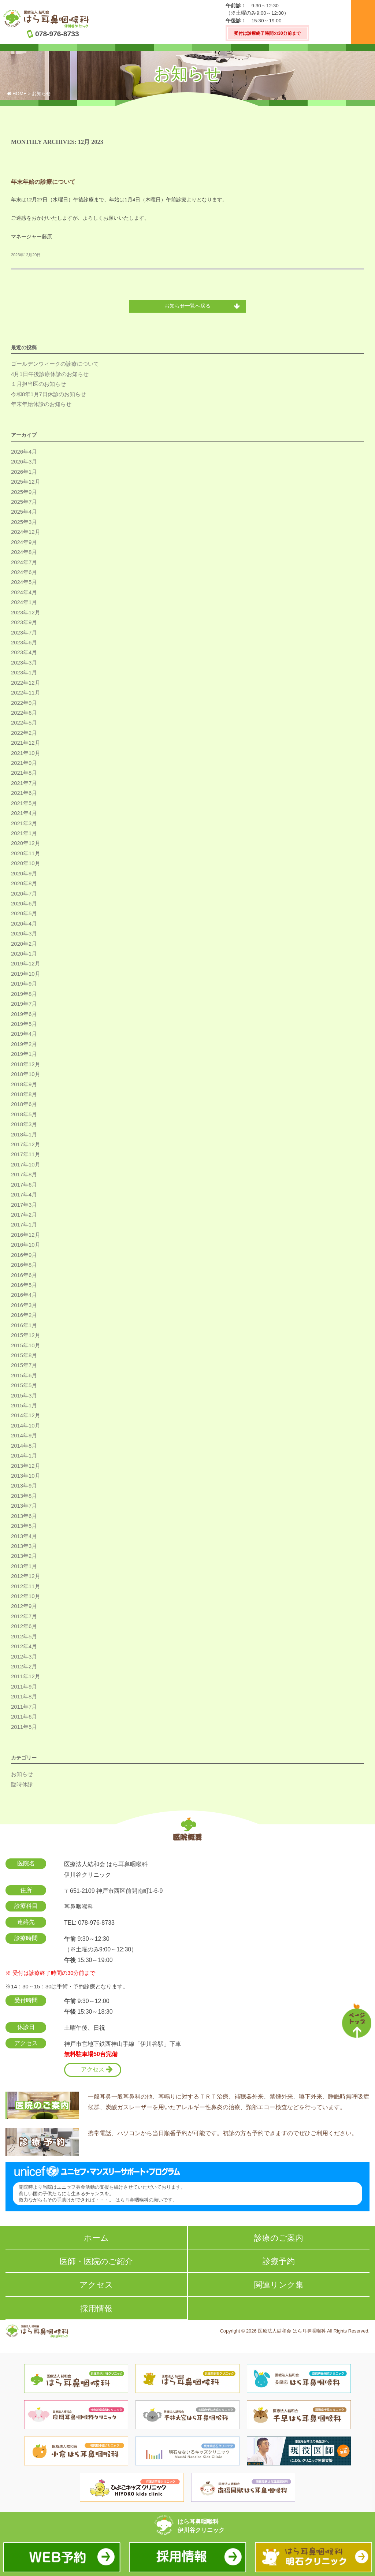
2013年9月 (24, 1486)
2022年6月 (24, 713)
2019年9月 (24, 984)
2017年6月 (24, 1185)
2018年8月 (24, 1094)
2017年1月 (24, 1225)
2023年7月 (24, 633)
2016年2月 (24, 1315)
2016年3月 (24, 1305)
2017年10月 (25, 1165)
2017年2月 (24, 1215)
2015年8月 (24, 1355)
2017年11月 (25, 1154)
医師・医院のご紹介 (96, 2262)
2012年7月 (24, 1616)
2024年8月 (24, 552)
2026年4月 (24, 452)
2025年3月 (24, 522)
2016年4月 (24, 1295)
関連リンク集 (279, 2286)
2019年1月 (24, 1054)
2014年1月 (24, 1456)
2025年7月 (24, 502)
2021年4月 (24, 813)
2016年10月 (25, 1245)
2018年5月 (24, 1114)
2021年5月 (24, 803)
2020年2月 (24, 944)
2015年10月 (25, 1345)
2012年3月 (24, 1657)
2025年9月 (24, 492)
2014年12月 (25, 1415)
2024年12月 (25, 532)
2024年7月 (24, 562)
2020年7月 (24, 894)
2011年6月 (24, 1717)
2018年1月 (24, 1135)
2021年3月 (24, 823)
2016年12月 (25, 1235)
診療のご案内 (278, 2239)
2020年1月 (24, 954)
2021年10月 (25, 753)
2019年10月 (25, 974)
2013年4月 (24, 1536)
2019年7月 (24, 1004)
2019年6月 (24, 1014)
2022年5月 (24, 723)
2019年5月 (24, 1024)
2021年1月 (24, 833)
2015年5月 (24, 1385)
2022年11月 (25, 693)
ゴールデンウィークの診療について (55, 364)
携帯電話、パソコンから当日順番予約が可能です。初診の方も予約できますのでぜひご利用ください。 (222, 2129)
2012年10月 (25, 1596)
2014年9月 (24, 1435)
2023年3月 (24, 663)
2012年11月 (25, 1586)
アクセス (96, 2286)
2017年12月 (25, 1144)
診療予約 (279, 2262)
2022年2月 (24, 733)
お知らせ (22, 1774)
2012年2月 (24, 1666)
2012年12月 (25, 1576)
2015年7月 (24, 1365)
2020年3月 (24, 934)
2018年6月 (24, 1104)
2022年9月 (24, 703)
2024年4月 (24, 592)
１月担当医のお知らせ (38, 384)
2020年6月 (24, 904)
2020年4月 (24, 924)
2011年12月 (25, 1676)
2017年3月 (24, 1205)
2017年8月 (24, 1174)
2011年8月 (24, 1697)
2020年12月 (25, 843)
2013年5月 (24, 1526)
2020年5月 (24, 913)
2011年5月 (24, 1727)
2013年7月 (24, 1506)
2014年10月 (25, 1426)
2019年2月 (24, 1044)
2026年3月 (24, 462)
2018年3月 (24, 1124)
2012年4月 (24, 1646)
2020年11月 (25, 853)
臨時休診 (22, 1784)
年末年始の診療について (43, 181)
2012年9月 (24, 1606)
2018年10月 (25, 1074)
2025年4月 (24, 512)
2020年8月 (24, 883)
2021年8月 (24, 773)
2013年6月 (24, 1516)
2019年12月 (25, 964)
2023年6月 (24, 642)
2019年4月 (24, 1034)
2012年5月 (24, 1636)
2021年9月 (24, 763)
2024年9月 (24, 542)
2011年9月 (24, 1687)
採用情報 (96, 2309)
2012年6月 (24, 1626)
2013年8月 (24, 1496)
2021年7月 (24, 783)
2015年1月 (24, 1405)
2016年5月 (24, 1285)
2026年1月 (24, 472)
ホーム (96, 2239)
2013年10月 (25, 1476)
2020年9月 (24, 873)
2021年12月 (25, 743)
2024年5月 (24, 582)
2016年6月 (24, 1275)
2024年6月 (24, 572)
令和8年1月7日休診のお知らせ (48, 394)
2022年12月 (25, 683)
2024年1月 (24, 602)
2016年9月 (24, 1255)
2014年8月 (24, 1446)
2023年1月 (24, 672)
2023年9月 (24, 622)
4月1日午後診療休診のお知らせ (50, 374)
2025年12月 (25, 482)
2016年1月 (24, 1325)
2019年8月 (24, 994)
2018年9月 (24, 1084)
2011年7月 (24, 1707)
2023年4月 (24, 652)
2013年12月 (25, 1466)
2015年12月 (25, 1335)
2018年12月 (25, 1064)
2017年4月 (24, 1195)
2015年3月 (24, 1396)
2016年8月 (24, 1265)
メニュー (363, 22)
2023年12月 (25, 612)
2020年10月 (25, 863)
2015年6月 (24, 1375)
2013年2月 (24, 1556)
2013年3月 (24, 1546)
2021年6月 (24, 793)
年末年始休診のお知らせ (41, 404)
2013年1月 (24, 1566)
